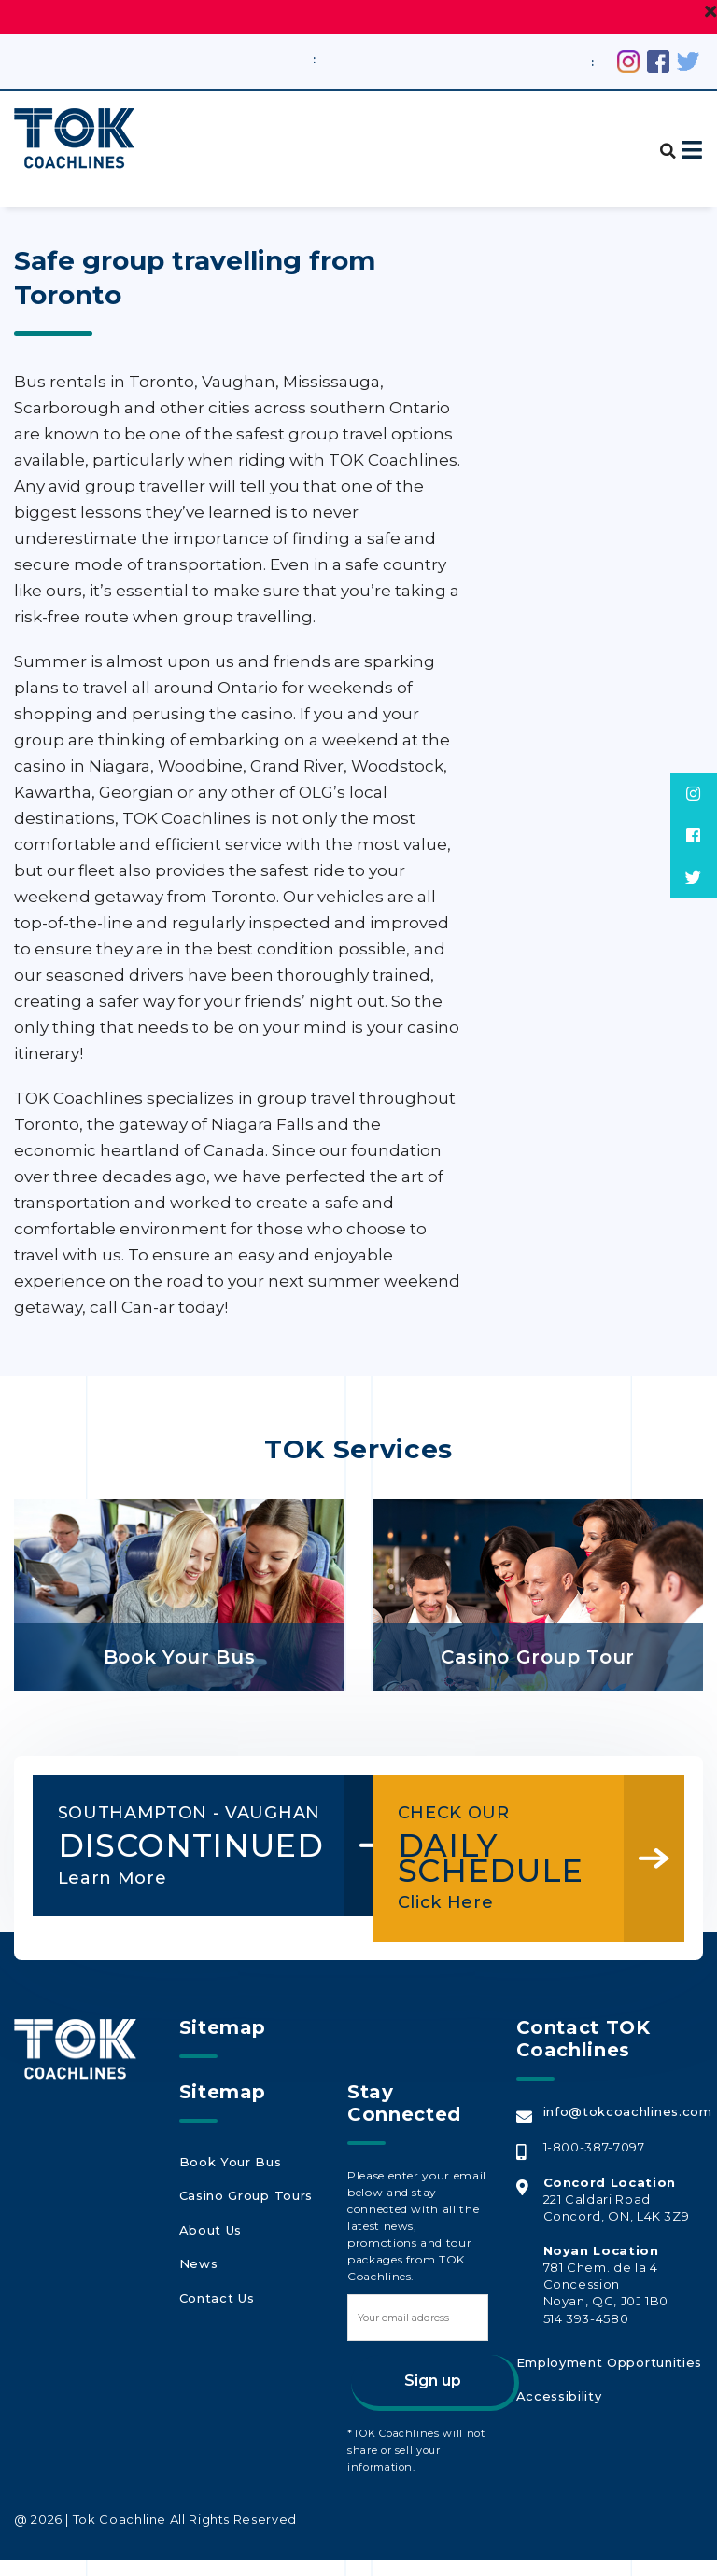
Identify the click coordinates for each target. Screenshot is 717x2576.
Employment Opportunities (606, 2376)
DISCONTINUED (163, 1856)
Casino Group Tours (243, 2205)
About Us (209, 2235)
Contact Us (215, 2295)
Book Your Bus (227, 2175)
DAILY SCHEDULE (503, 1844)
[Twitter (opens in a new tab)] (688, 60)
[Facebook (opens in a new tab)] (658, 60)
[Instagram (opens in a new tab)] (628, 60)
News (197, 2265)
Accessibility (557, 2406)
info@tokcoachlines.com (626, 2127)
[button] (660, 140)
